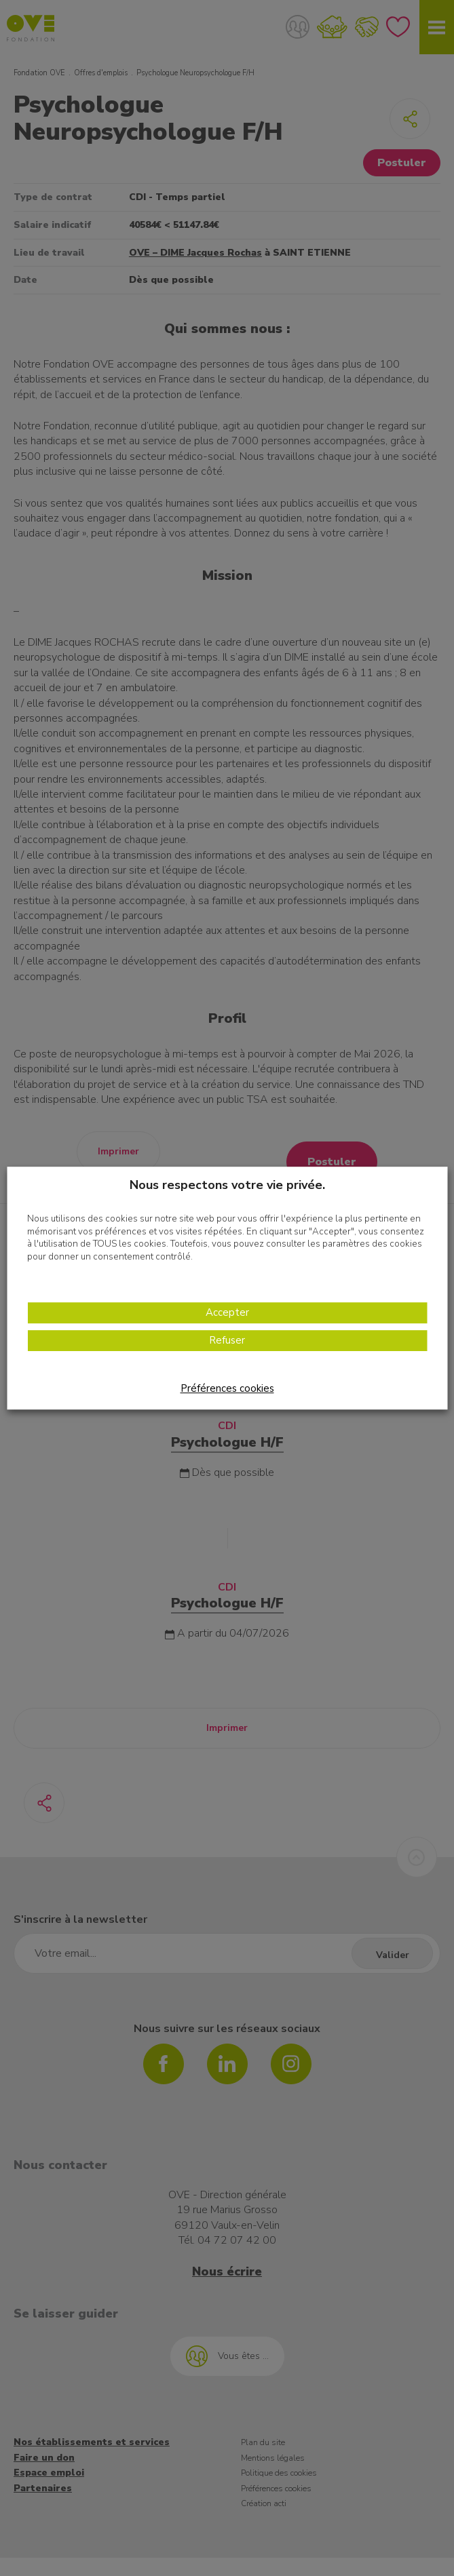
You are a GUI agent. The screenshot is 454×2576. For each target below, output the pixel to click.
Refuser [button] (227, 1341)
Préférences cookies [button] (227, 1388)
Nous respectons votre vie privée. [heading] (227, 1185)
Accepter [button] (227, 1313)
